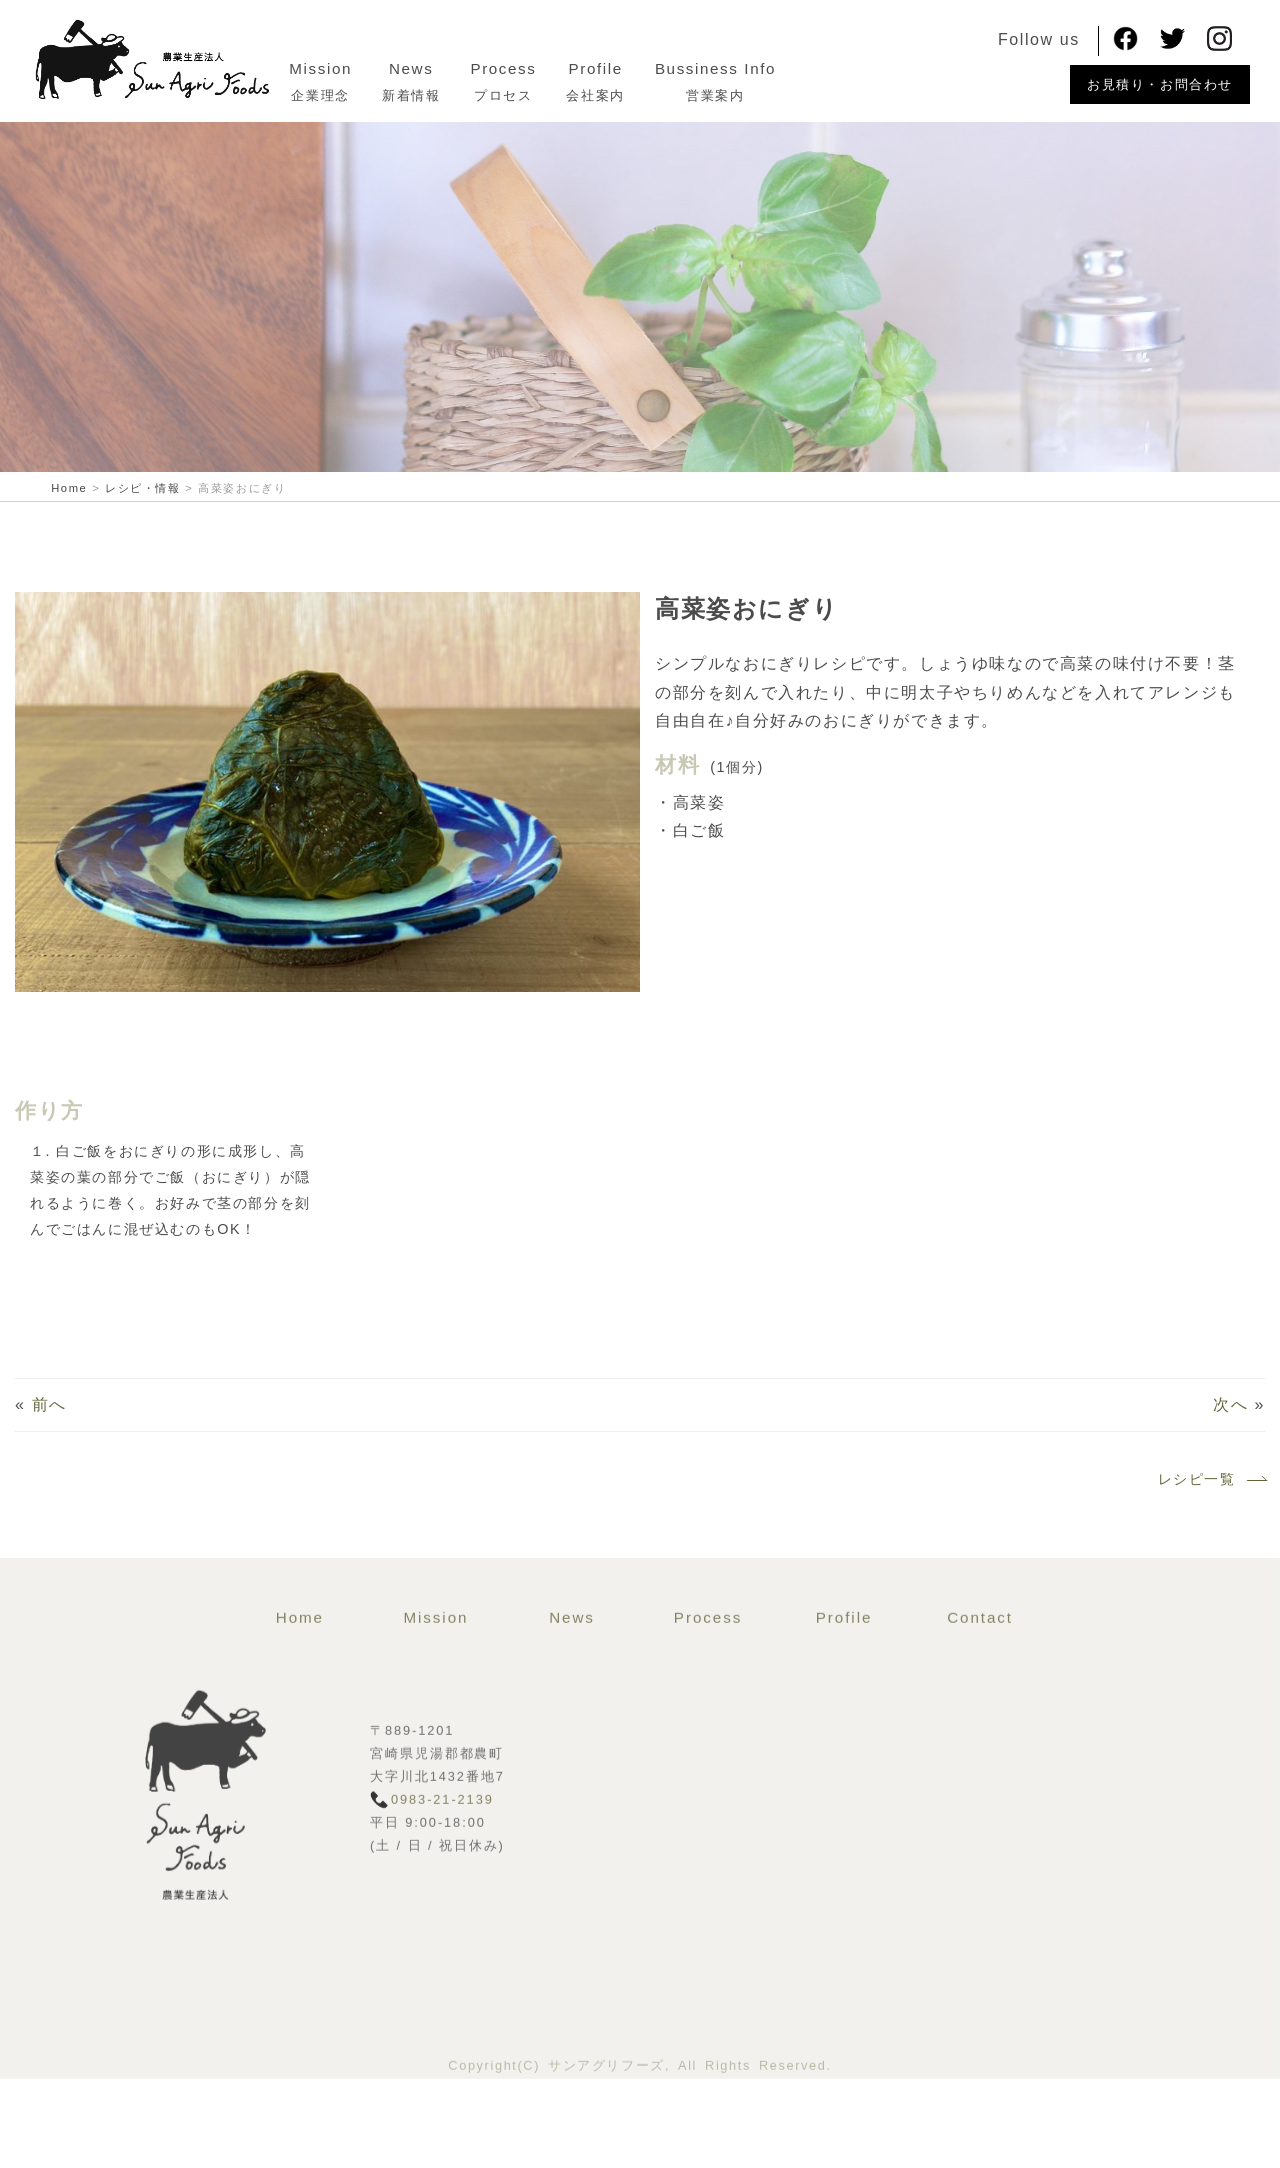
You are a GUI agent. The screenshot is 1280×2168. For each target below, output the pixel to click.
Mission (376, 68)
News (467, 68)
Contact (980, 1688)
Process (559, 68)
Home (300, 1688)
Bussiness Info (771, 68)
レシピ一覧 (1211, 1488)
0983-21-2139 (442, 1870)
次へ (1230, 1412)
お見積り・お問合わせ (1160, 84)
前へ (49, 1412)
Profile (651, 68)
